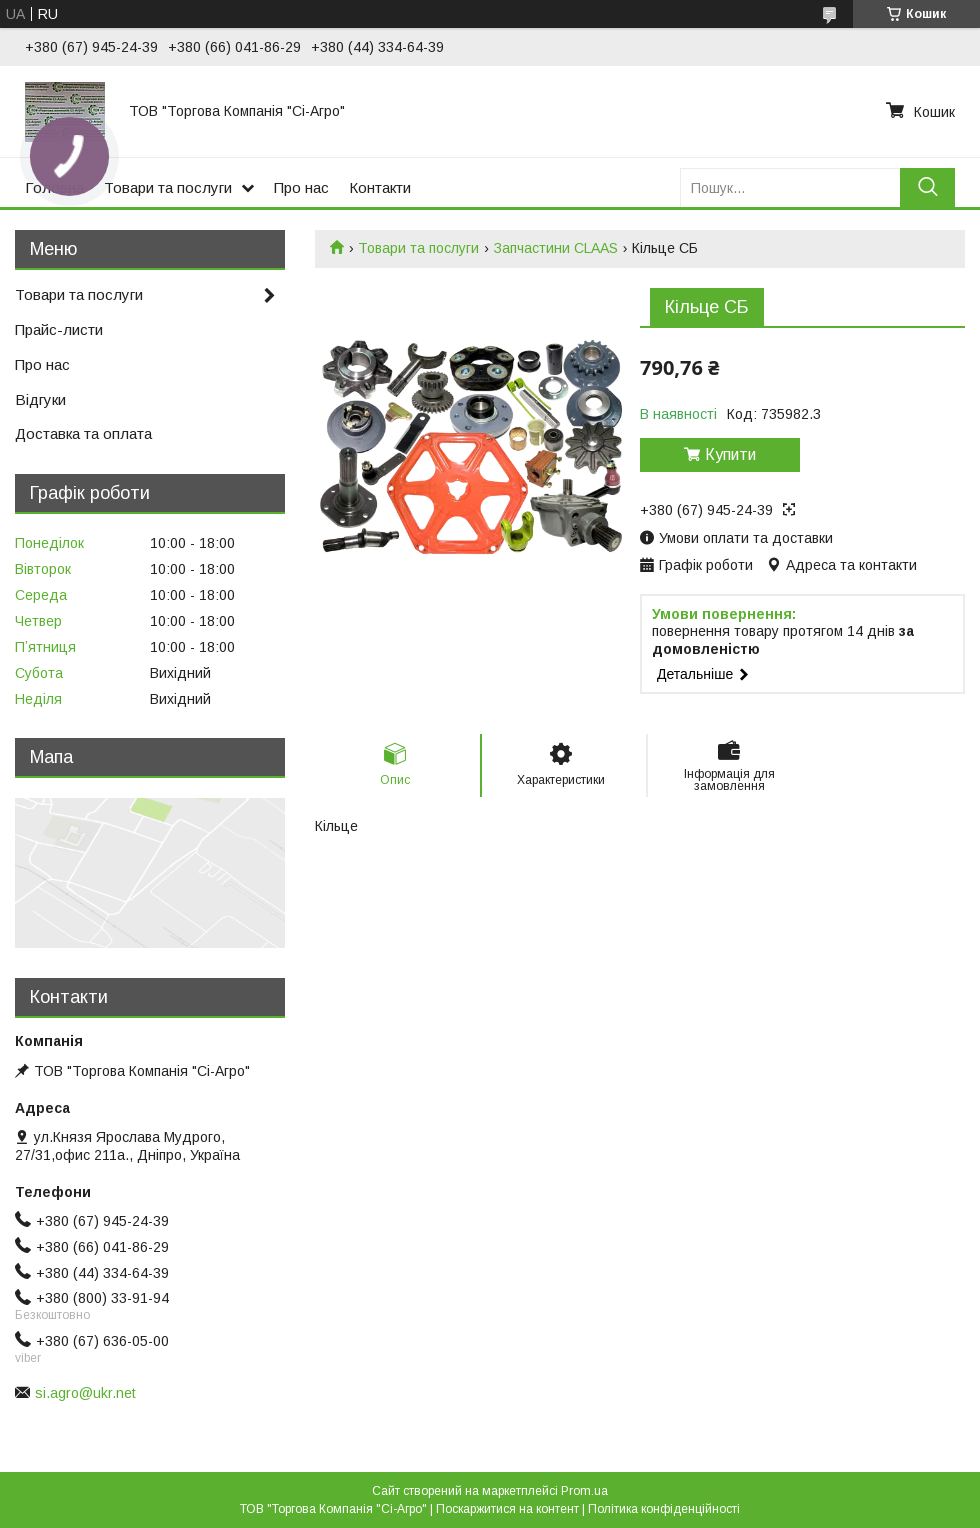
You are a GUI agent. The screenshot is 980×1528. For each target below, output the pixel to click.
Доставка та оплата (83, 433)
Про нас (301, 187)
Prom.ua (584, 1491)
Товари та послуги (168, 187)
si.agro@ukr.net (85, 1393)
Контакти (380, 187)
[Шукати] (927, 187)
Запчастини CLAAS (556, 248)
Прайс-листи (59, 329)
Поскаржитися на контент (507, 1509)
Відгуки (40, 399)
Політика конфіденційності (664, 1509)
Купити (730, 454)
